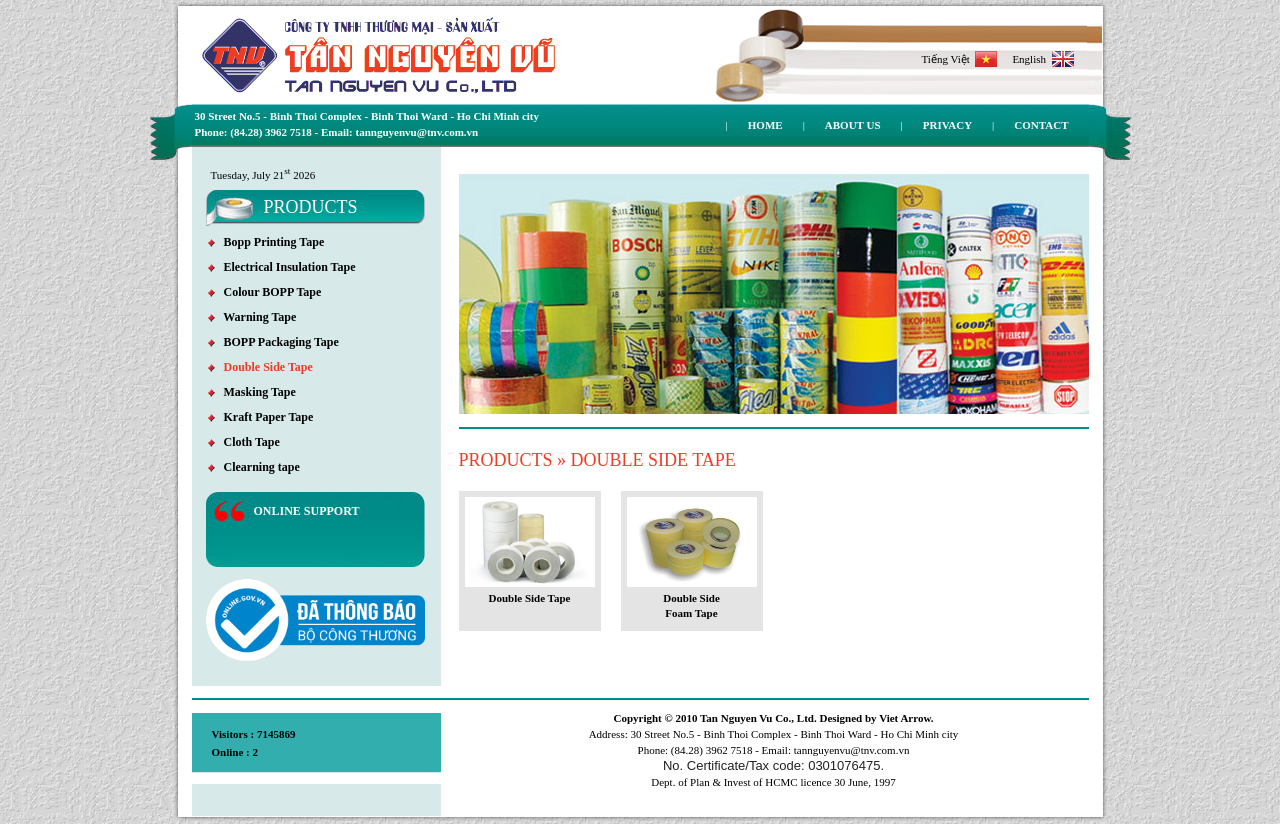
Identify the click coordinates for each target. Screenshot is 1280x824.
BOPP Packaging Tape (273, 342)
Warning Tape (252, 317)
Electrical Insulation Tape (282, 267)
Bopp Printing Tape (266, 242)
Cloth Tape (244, 442)
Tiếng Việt (960, 59)
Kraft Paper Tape (261, 417)
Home (765, 125)
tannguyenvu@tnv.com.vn (852, 750)
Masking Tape (252, 392)
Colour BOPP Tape (265, 292)
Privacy (947, 125)
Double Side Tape (260, 367)
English (1042, 59)
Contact (1041, 125)
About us (853, 125)
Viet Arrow (905, 718)
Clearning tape (254, 467)
